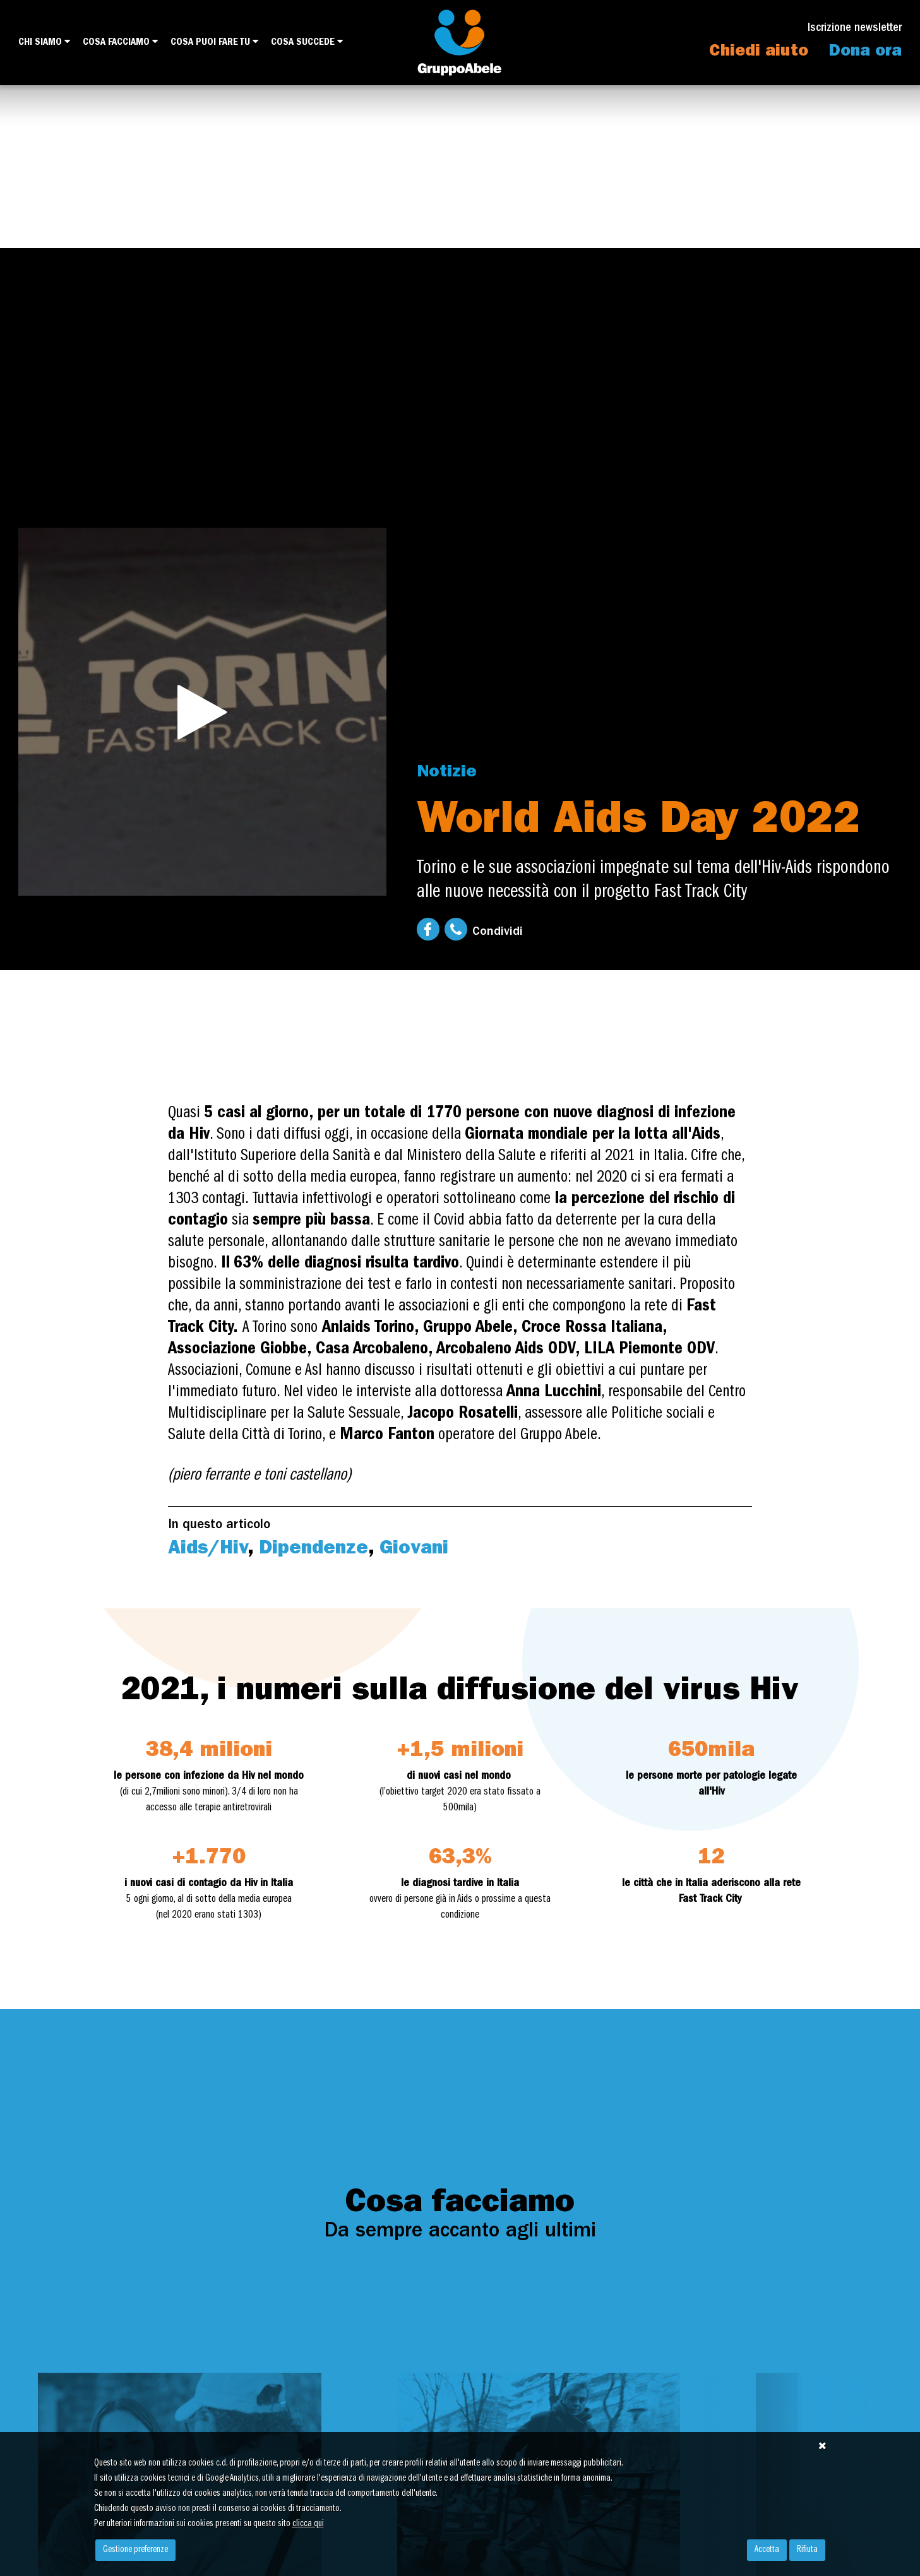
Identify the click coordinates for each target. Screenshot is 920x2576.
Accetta (767, 2550)
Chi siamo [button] (44, 42)
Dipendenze (313, 1549)
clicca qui (308, 2524)
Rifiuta (807, 2550)
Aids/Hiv (208, 1549)
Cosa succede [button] (307, 42)
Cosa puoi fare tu (214, 42)
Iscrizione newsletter (855, 29)
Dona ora (865, 52)
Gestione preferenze (135, 2550)
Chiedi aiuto (758, 52)
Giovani (413, 1549)
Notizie (447, 772)
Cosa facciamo (120, 42)
